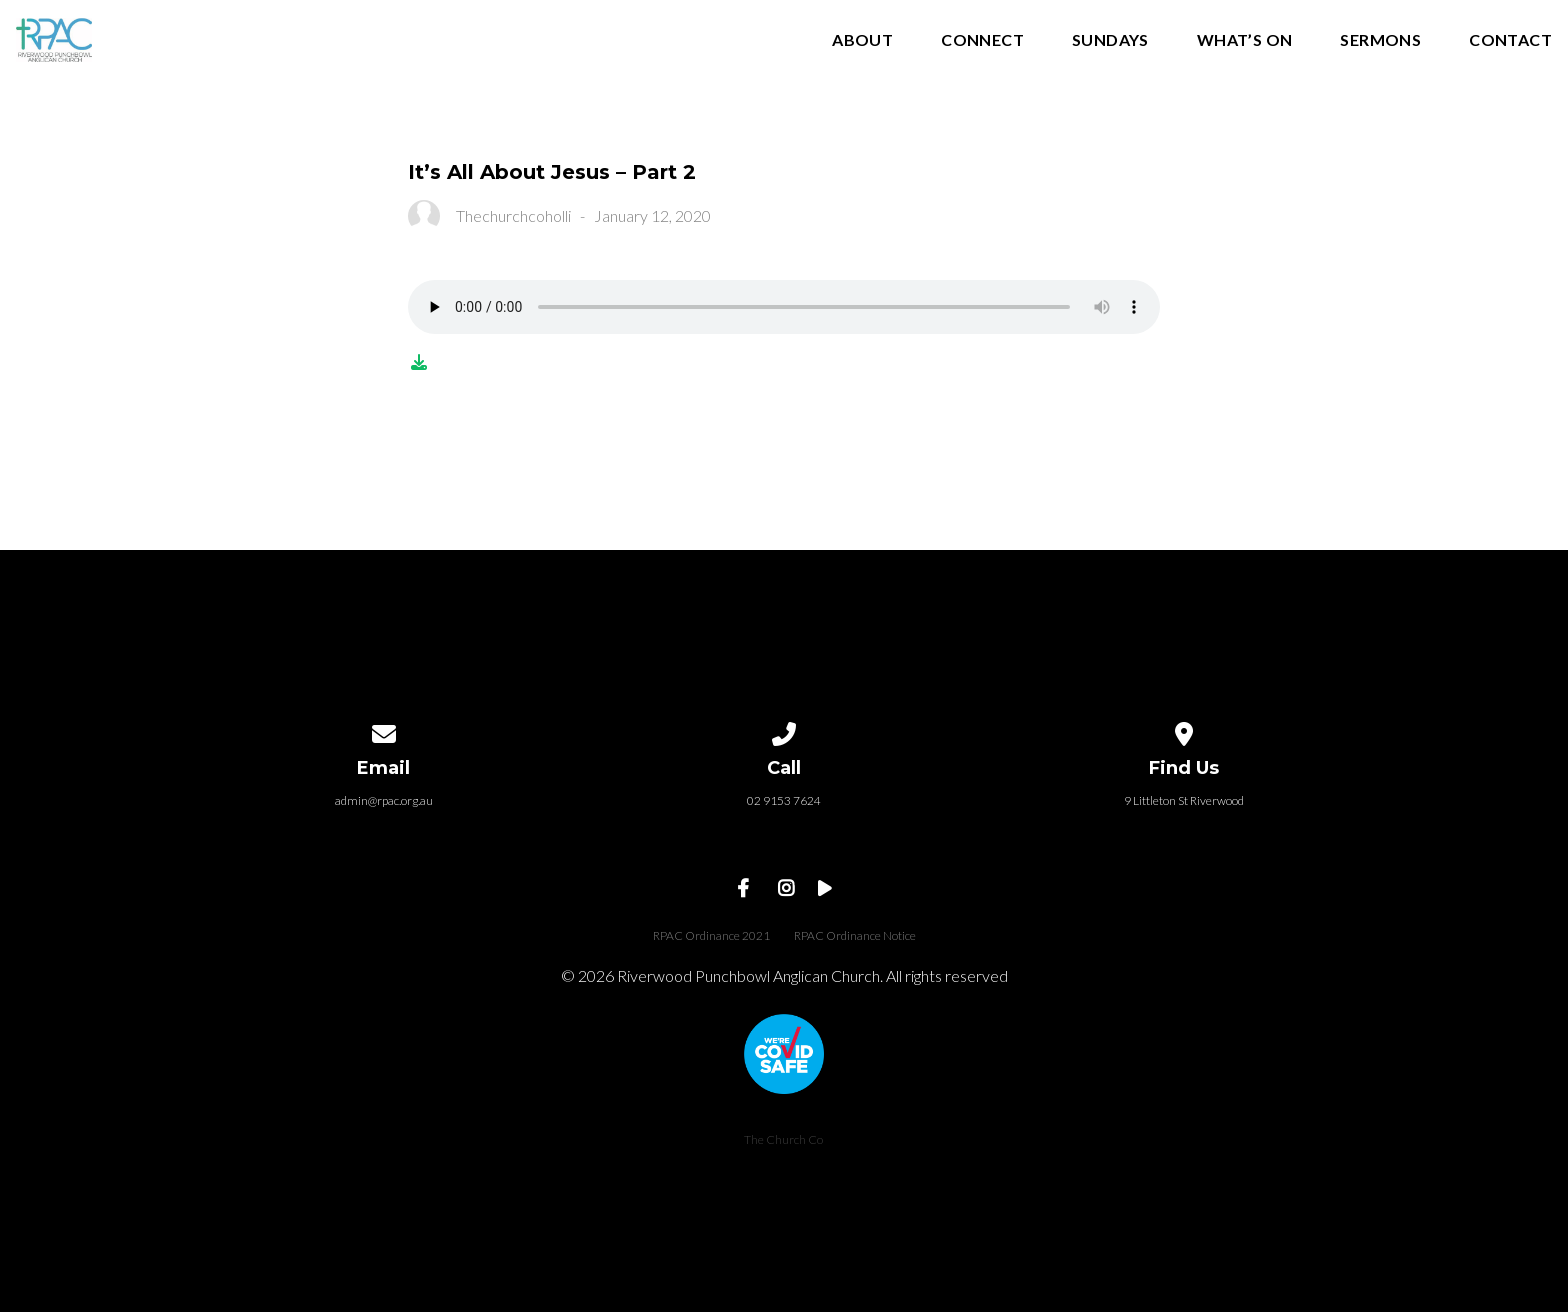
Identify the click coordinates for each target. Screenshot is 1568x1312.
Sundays (1110, 40)
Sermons (1380, 40)
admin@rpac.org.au (384, 800)
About (862, 40)
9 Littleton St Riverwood (1184, 800)
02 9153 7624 (784, 800)
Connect (982, 40)
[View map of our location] (1184, 730)
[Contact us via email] (384, 730)
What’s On (1245, 40)
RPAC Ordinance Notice (855, 935)
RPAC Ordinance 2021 (711, 935)
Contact (1510, 40)
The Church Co (783, 1139)
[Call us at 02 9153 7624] (784, 730)
